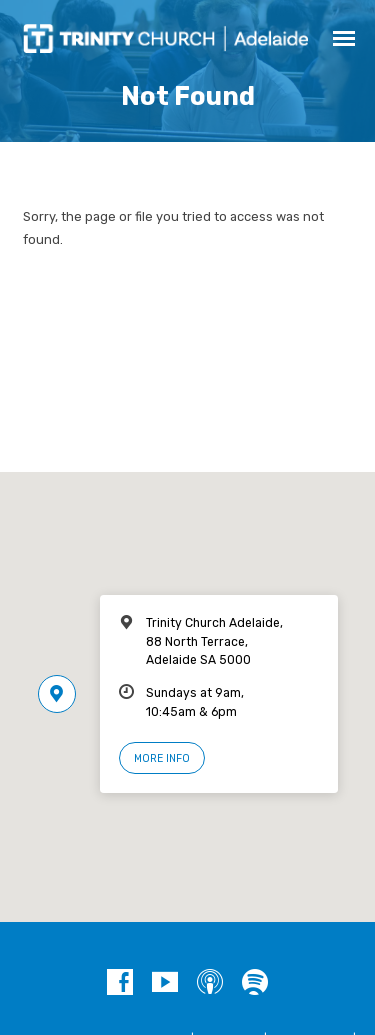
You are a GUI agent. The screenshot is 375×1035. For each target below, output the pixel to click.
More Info (162, 758)
